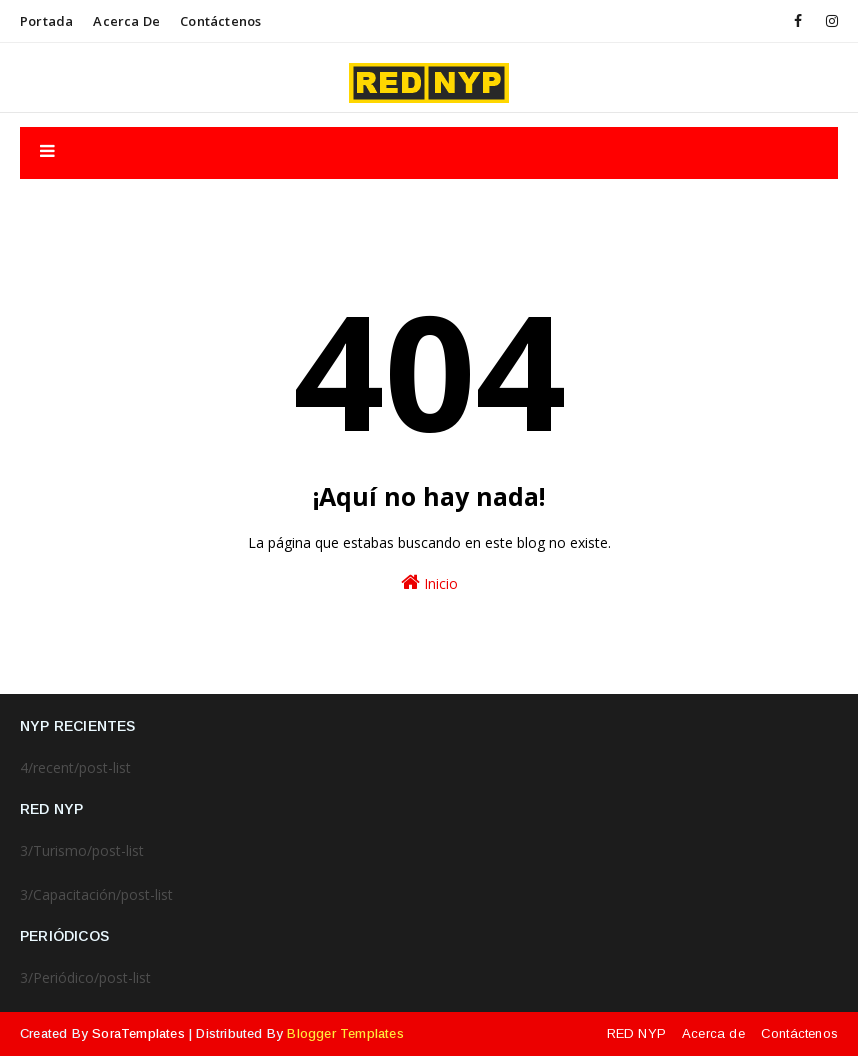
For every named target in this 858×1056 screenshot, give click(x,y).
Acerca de (126, 21)
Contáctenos (220, 21)
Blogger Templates (345, 1033)
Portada (46, 21)
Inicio (429, 582)
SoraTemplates (138, 1033)
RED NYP (636, 1033)
